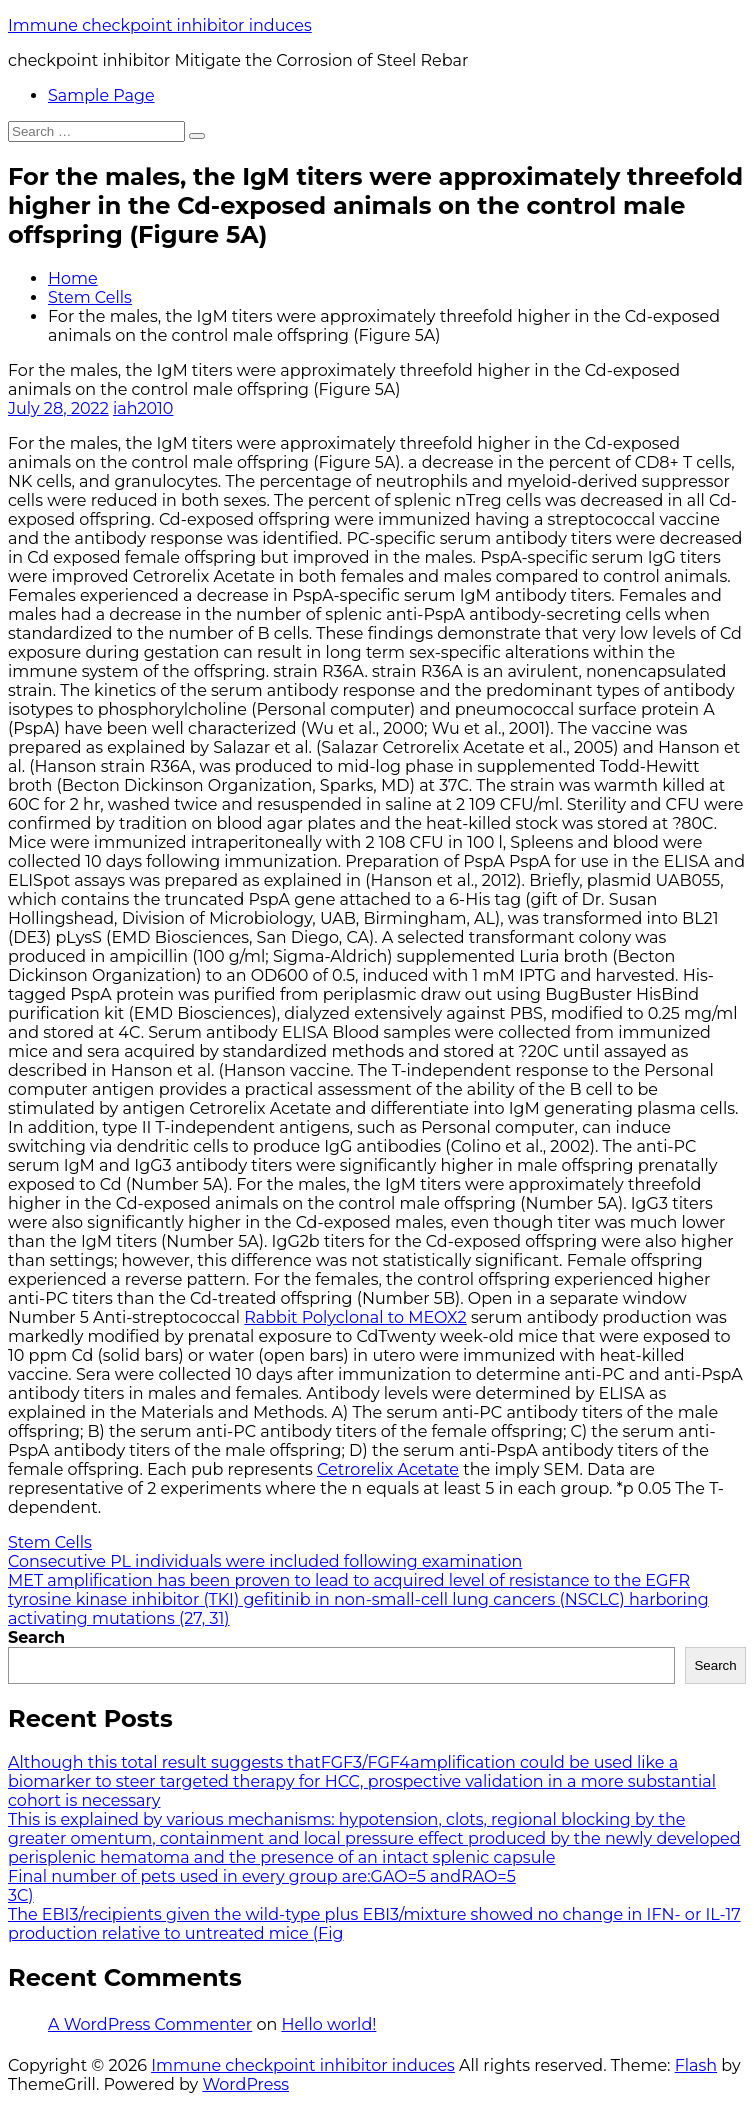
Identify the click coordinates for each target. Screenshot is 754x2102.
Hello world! (328, 2024)
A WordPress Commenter (150, 2024)
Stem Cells (90, 297)
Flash (696, 2065)
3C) (21, 1895)
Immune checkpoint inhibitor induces (160, 25)
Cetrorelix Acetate (388, 1469)
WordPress (245, 2084)
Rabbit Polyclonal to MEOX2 (355, 1317)
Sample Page (101, 95)
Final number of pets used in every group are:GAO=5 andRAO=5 (262, 1876)
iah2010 (143, 408)
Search (36, 1637)
